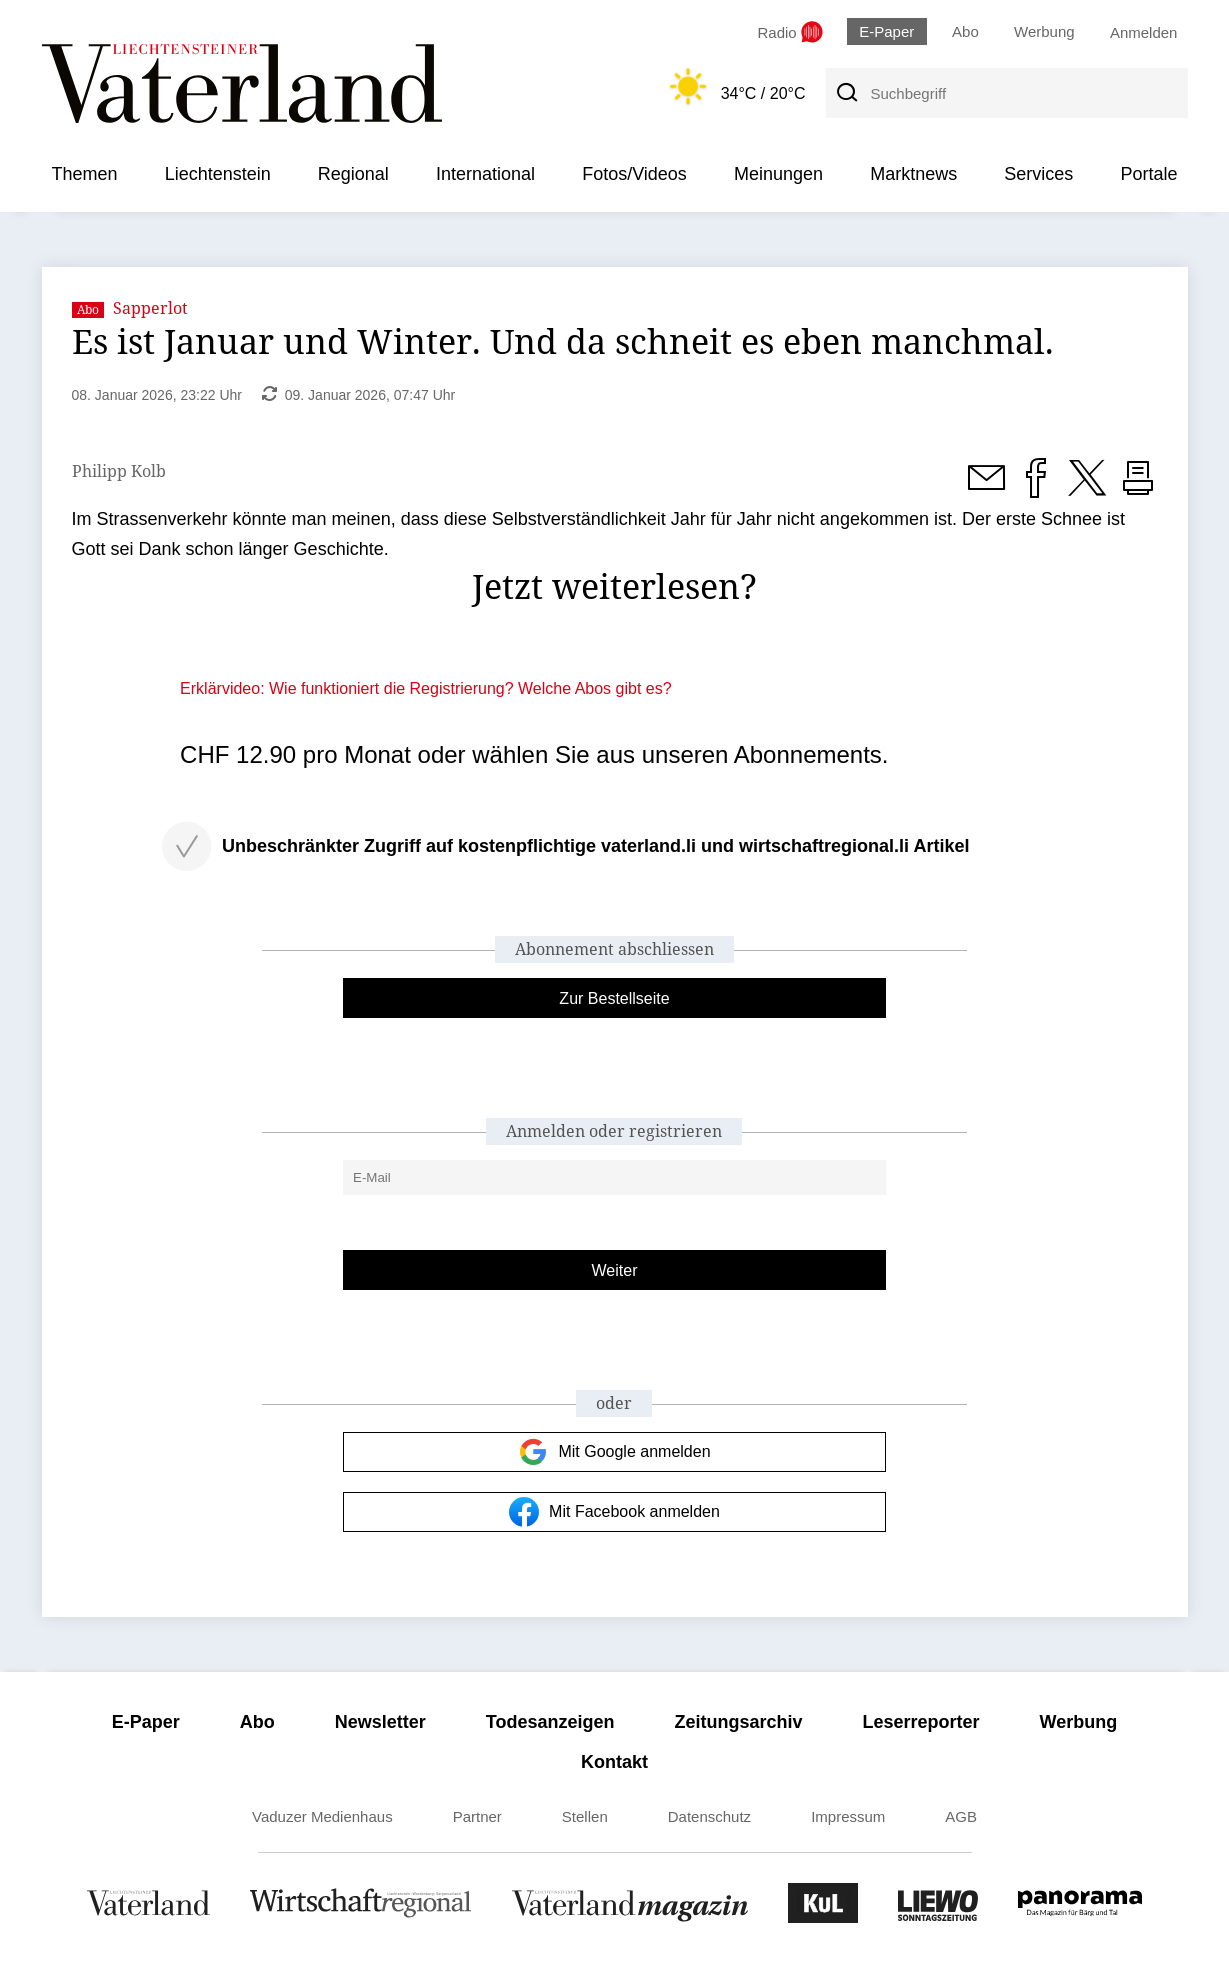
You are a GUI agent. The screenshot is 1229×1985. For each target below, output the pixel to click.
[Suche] (846, 93)
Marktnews (913, 174)
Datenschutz (709, 1816)
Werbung (1044, 31)
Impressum (848, 1816)
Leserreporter (921, 1722)
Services (1038, 174)
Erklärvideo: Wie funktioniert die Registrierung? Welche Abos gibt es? (426, 688)
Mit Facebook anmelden (614, 1512)
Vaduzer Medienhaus (322, 1816)
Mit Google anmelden (614, 1452)
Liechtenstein (218, 174)
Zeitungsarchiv (739, 1722)
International (485, 174)
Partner (477, 1816)
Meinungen (778, 174)
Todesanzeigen (550, 1722)
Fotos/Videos (634, 174)
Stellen (585, 1816)
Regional (353, 174)
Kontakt (614, 1762)
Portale (1148, 174)
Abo (965, 31)
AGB (961, 1816)
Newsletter (380, 1722)
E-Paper (886, 31)
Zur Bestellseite (614, 998)
